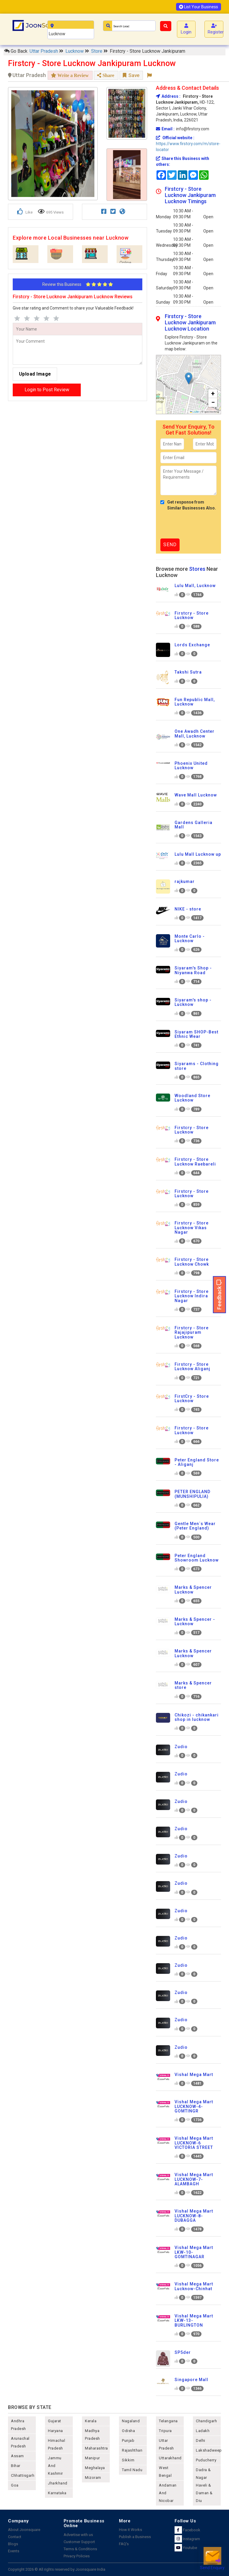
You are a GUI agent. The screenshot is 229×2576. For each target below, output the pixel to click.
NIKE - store (188, 909)
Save (131, 75)
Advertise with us (78, 2534)
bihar (15, 2465)
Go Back (16, 51)
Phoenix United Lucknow (191, 765)
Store (97, 51)
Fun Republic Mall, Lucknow (195, 701)
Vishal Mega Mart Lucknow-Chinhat (194, 2286)
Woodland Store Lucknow (192, 1097)
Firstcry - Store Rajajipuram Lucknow (192, 1332)
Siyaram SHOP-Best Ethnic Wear (196, 1034)
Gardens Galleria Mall (193, 824)
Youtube (186, 2547)
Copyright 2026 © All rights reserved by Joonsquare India (56, 2569)
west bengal (165, 2472)
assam (17, 2456)
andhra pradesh (18, 2425)
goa (15, 2485)
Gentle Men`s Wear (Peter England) (195, 1525)
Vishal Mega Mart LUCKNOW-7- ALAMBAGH (194, 2179)
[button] (188, 378)
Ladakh (202, 2430)
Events (13, 2551)
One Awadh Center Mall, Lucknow (195, 733)
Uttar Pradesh (44, 51)
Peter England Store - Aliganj (197, 1462)
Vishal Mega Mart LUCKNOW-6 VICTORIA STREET (194, 2143)
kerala (90, 2421)
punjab (128, 2440)
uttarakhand (170, 2458)
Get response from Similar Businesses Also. (188, 505)
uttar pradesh (166, 2444)
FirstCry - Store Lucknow (192, 1398)
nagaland (131, 2421)
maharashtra (96, 2448)
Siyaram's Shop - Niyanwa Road (193, 970)
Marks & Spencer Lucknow (193, 1589)
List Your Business (198, 6)
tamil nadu (132, 2470)
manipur (92, 2458)
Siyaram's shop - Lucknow (193, 1002)
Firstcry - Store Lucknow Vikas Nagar (192, 1228)
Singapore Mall (191, 2379)
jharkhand (57, 2483)
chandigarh (206, 2421)
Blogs (13, 2544)
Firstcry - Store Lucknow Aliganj (192, 1366)
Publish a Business (135, 2537)
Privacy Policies (77, 2556)
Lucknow (75, 51)
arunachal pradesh (20, 2442)
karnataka (57, 2493)
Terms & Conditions (80, 2549)
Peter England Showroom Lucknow (197, 1557)
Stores (197, 569)
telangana (168, 2421)
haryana (55, 2430)
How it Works (130, 2529)
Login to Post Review (47, 389)
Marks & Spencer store (193, 1685)
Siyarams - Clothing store (197, 1065)
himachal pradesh (56, 2444)
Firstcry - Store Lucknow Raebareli (195, 1161)
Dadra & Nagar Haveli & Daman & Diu (204, 2485)
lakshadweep (208, 2450)
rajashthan (132, 2450)
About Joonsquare (24, 2529)
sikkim (128, 2460)
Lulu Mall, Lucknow (195, 585)
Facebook (187, 2530)
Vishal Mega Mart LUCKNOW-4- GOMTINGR (194, 2106)
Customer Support (79, 2542)
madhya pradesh (92, 2434)
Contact (14, 2537)
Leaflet (195, 412)
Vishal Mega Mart (194, 2074)
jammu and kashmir (55, 2466)
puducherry (206, 2460)
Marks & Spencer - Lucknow (195, 1621)
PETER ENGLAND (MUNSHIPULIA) (192, 1493)
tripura (165, 2430)
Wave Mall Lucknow (196, 795)
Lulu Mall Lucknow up (198, 854)
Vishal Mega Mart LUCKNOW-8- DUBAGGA (194, 2216)
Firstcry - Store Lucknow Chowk (192, 1261)
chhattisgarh (22, 2475)
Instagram (187, 2539)
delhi (200, 2440)
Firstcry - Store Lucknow (192, 615)
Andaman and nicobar (168, 2493)
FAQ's (124, 2544)
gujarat (54, 2421)
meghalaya (95, 2468)
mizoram (93, 2477)
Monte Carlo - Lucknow (190, 938)
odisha (128, 2430)
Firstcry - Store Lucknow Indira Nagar (192, 1296)
